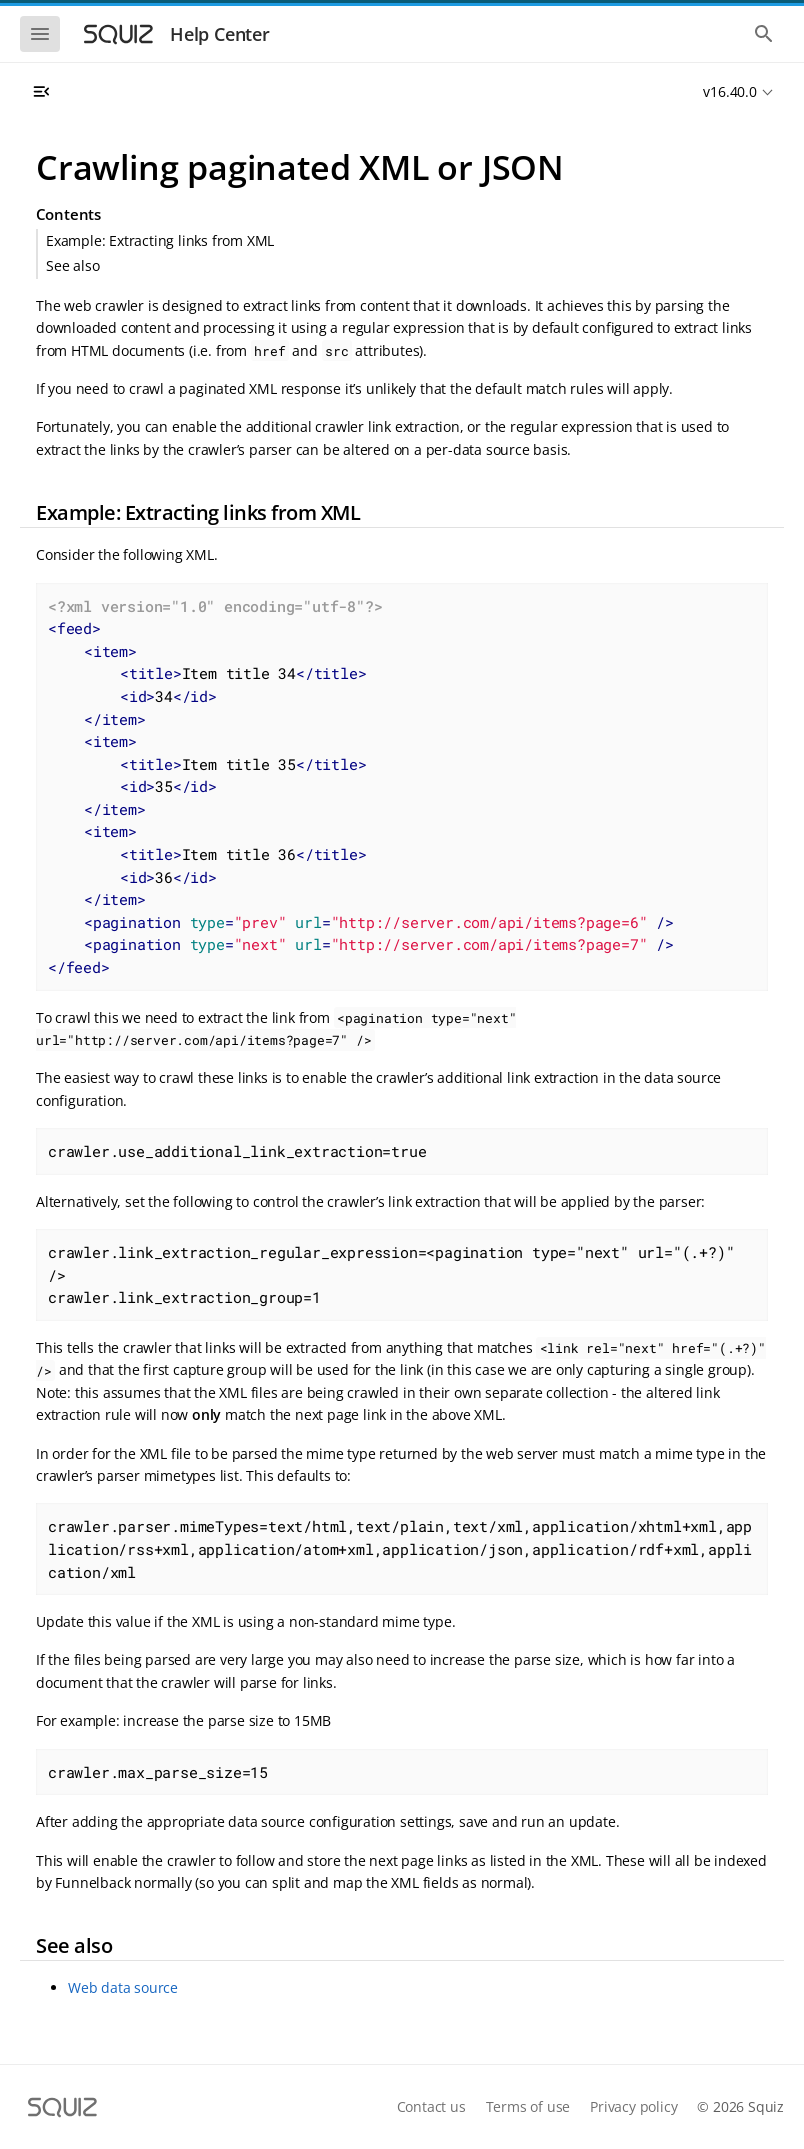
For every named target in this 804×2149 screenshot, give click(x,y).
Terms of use (528, 2106)
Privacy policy (633, 2106)
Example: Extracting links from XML (160, 240)
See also (72, 265)
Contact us (431, 2106)
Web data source (123, 1987)
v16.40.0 (729, 91)
